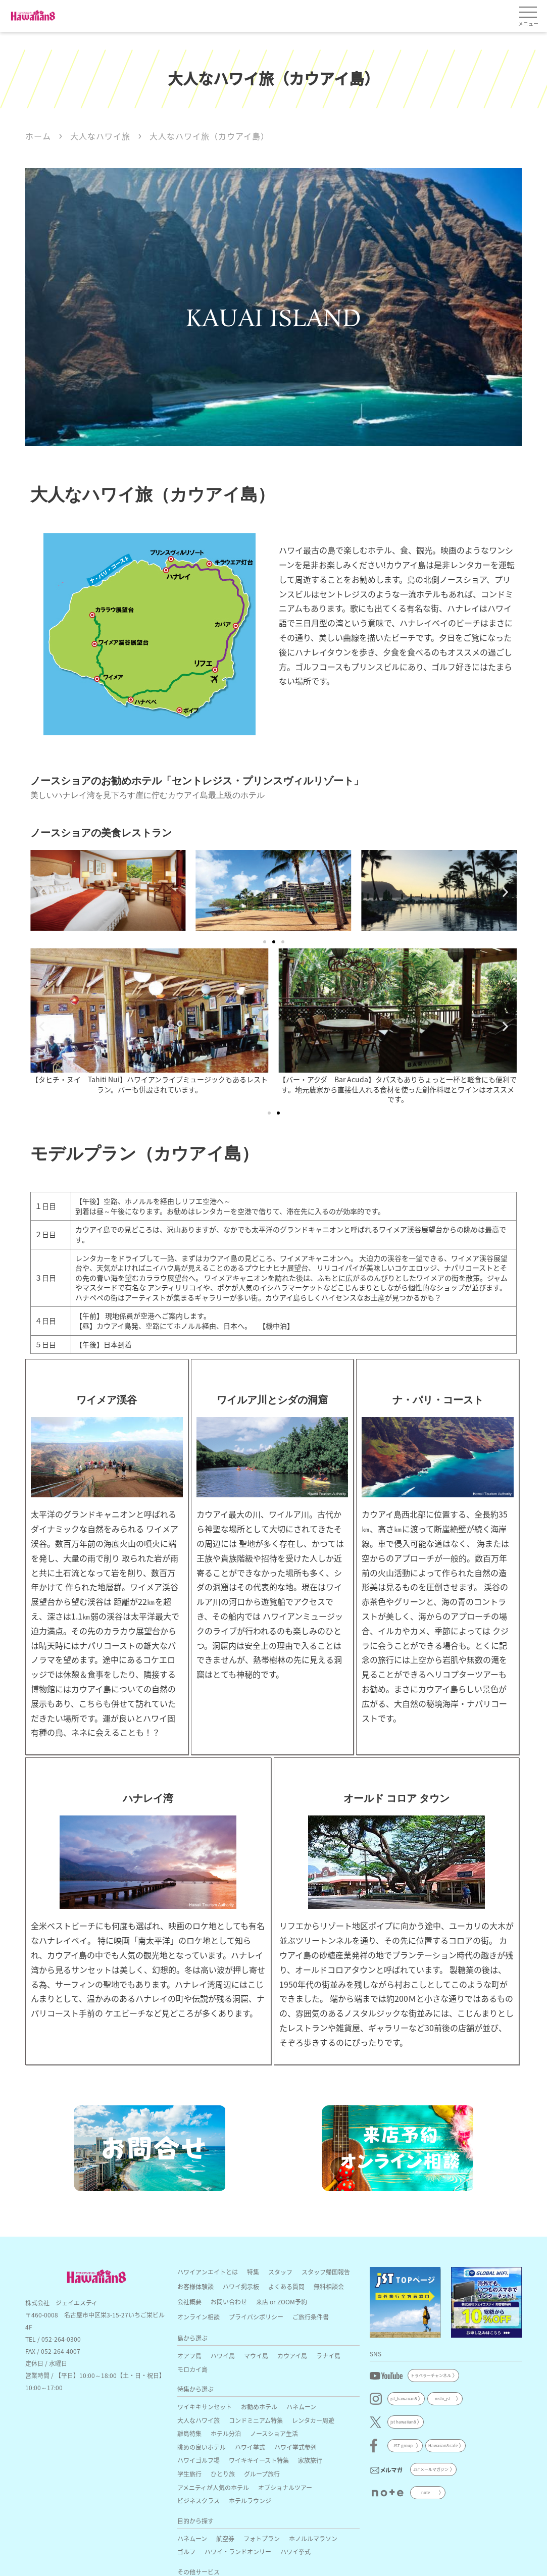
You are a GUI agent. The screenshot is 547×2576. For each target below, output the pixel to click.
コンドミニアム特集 (256, 2420)
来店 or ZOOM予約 (281, 2301)
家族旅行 (310, 2460)
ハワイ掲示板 (241, 2286)
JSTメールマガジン (431, 2469)
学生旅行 (189, 2473)
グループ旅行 (262, 2473)
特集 (253, 2271)
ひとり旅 (223, 2473)
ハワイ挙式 (250, 2447)
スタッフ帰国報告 (326, 2271)
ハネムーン (301, 2406)
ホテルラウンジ (250, 2500)
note (425, 2492)
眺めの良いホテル (201, 2447)
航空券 (225, 2538)
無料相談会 (329, 2286)
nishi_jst (443, 2398)
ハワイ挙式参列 (295, 2447)
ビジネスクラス (198, 2500)
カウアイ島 (292, 2355)
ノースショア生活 (274, 2433)
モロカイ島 (192, 2369)
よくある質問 (286, 2286)
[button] (41, 891)
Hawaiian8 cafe (443, 2445)
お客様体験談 (195, 2286)
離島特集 (189, 2433)
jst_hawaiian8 (403, 2398)
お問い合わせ (229, 2301)
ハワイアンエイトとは (207, 2271)
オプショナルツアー (285, 2487)
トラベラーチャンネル (431, 2375)
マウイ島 (256, 2355)
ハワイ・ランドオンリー (238, 2551)
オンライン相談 (198, 2316)
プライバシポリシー (256, 2316)
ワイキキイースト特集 (259, 2460)
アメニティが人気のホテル (213, 2487)
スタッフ (280, 2271)
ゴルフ (186, 2551)
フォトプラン (261, 2538)
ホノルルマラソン (313, 2538)
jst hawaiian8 (403, 2422)
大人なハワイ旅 (198, 2420)
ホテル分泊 (226, 2433)
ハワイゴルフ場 (198, 2460)
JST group (403, 2445)
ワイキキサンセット (204, 2406)
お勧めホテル (259, 2406)
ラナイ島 (328, 2355)
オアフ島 (189, 2355)
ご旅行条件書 (310, 2316)
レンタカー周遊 (313, 2420)
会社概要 (189, 2301)
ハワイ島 (223, 2355)
